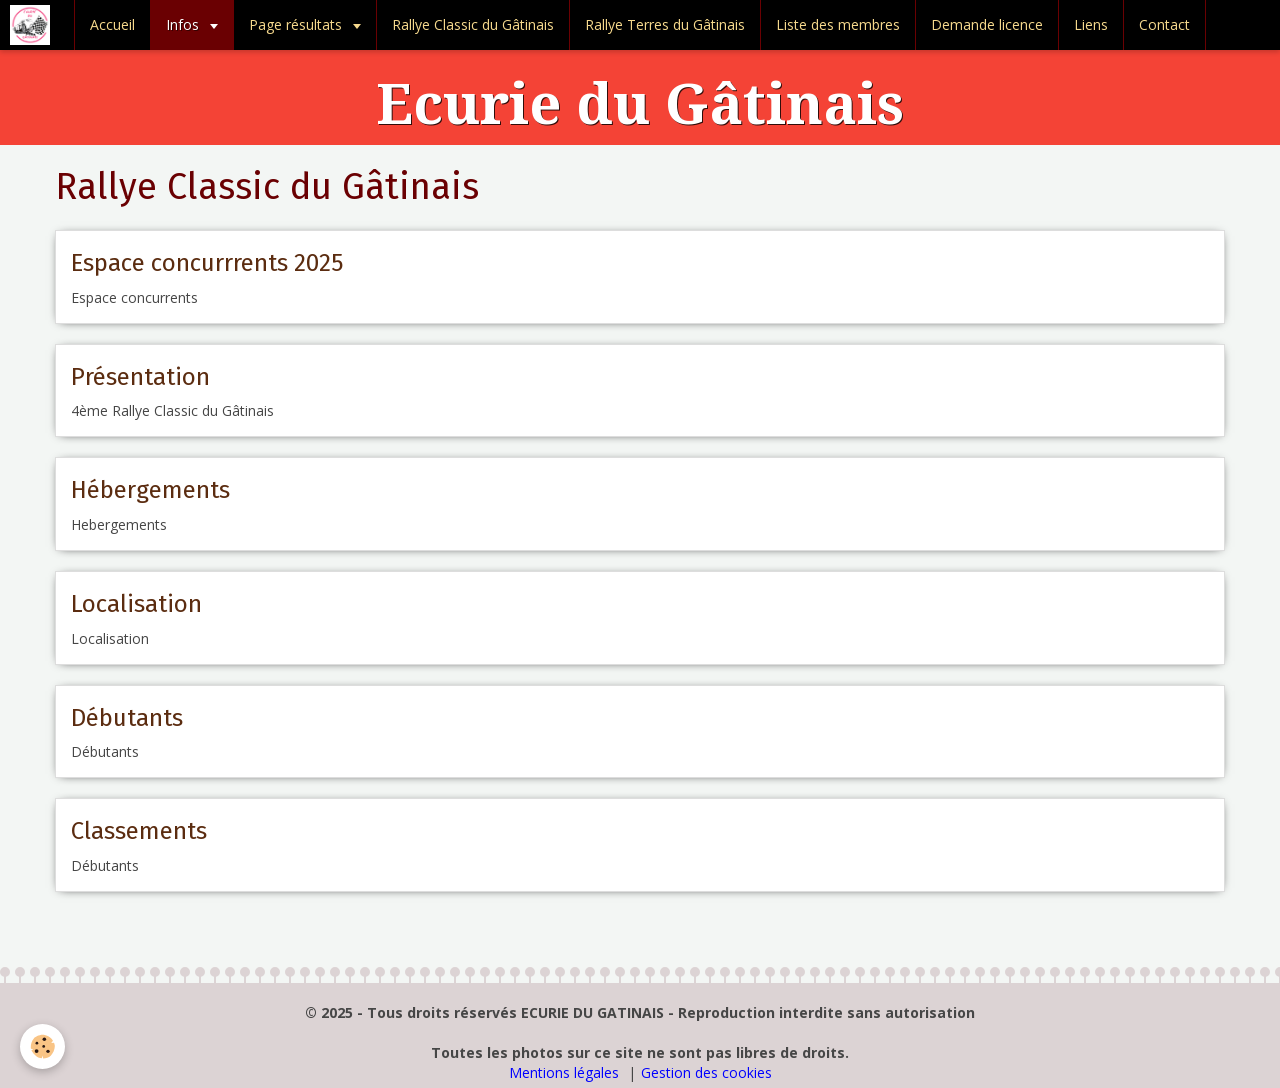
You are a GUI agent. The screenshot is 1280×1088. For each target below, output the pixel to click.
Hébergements (150, 490)
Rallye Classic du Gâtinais (473, 24)
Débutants (127, 717)
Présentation (140, 376)
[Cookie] (42, 1046)
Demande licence (987, 24)
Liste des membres (838, 24)
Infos (184, 24)
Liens (1091, 24)
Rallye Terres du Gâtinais (665, 24)
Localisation (136, 604)
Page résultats (297, 24)
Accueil (112, 24)
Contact (1164, 24)
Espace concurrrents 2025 (207, 263)
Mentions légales (564, 1072)
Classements (139, 831)
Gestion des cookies (706, 1072)
